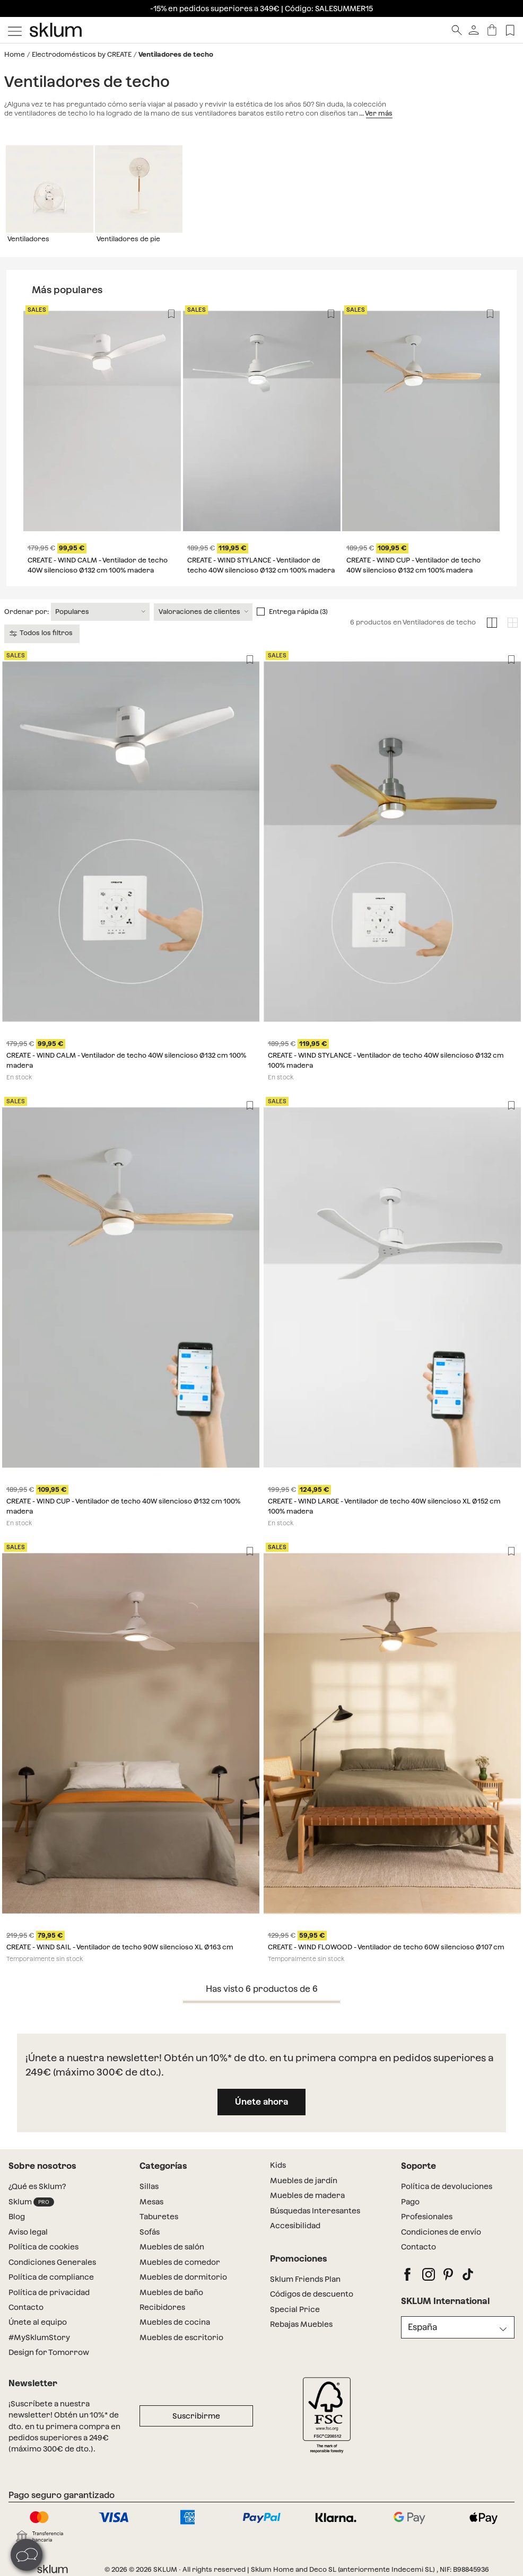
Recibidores (162, 2307)
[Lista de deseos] (510, 30)
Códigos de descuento (311, 2294)
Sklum (31, 2201)
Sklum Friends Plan (305, 2279)
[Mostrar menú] (14, 30)
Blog (16, 2216)
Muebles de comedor (180, 2262)
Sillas (149, 2186)
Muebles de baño (171, 2292)
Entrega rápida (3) (298, 612)
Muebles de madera (307, 2195)
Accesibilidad (295, 2225)
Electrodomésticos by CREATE (82, 54)
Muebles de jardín (303, 2180)
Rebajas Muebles (301, 2324)
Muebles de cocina (175, 2322)
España (422, 2327)
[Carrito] (492, 30)
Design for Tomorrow (48, 2352)
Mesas (151, 2201)
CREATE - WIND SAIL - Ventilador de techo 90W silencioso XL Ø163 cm (119, 1947)
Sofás (150, 2232)
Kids (278, 2165)
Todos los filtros (41, 633)
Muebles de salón (172, 2247)
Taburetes (159, 2216)
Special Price (295, 2309)
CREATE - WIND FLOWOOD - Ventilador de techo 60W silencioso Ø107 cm (386, 1947)
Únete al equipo (37, 2322)
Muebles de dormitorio (183, 2277)
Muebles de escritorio (181, 2337)
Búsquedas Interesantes (315, 2210)
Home (14, 54)
